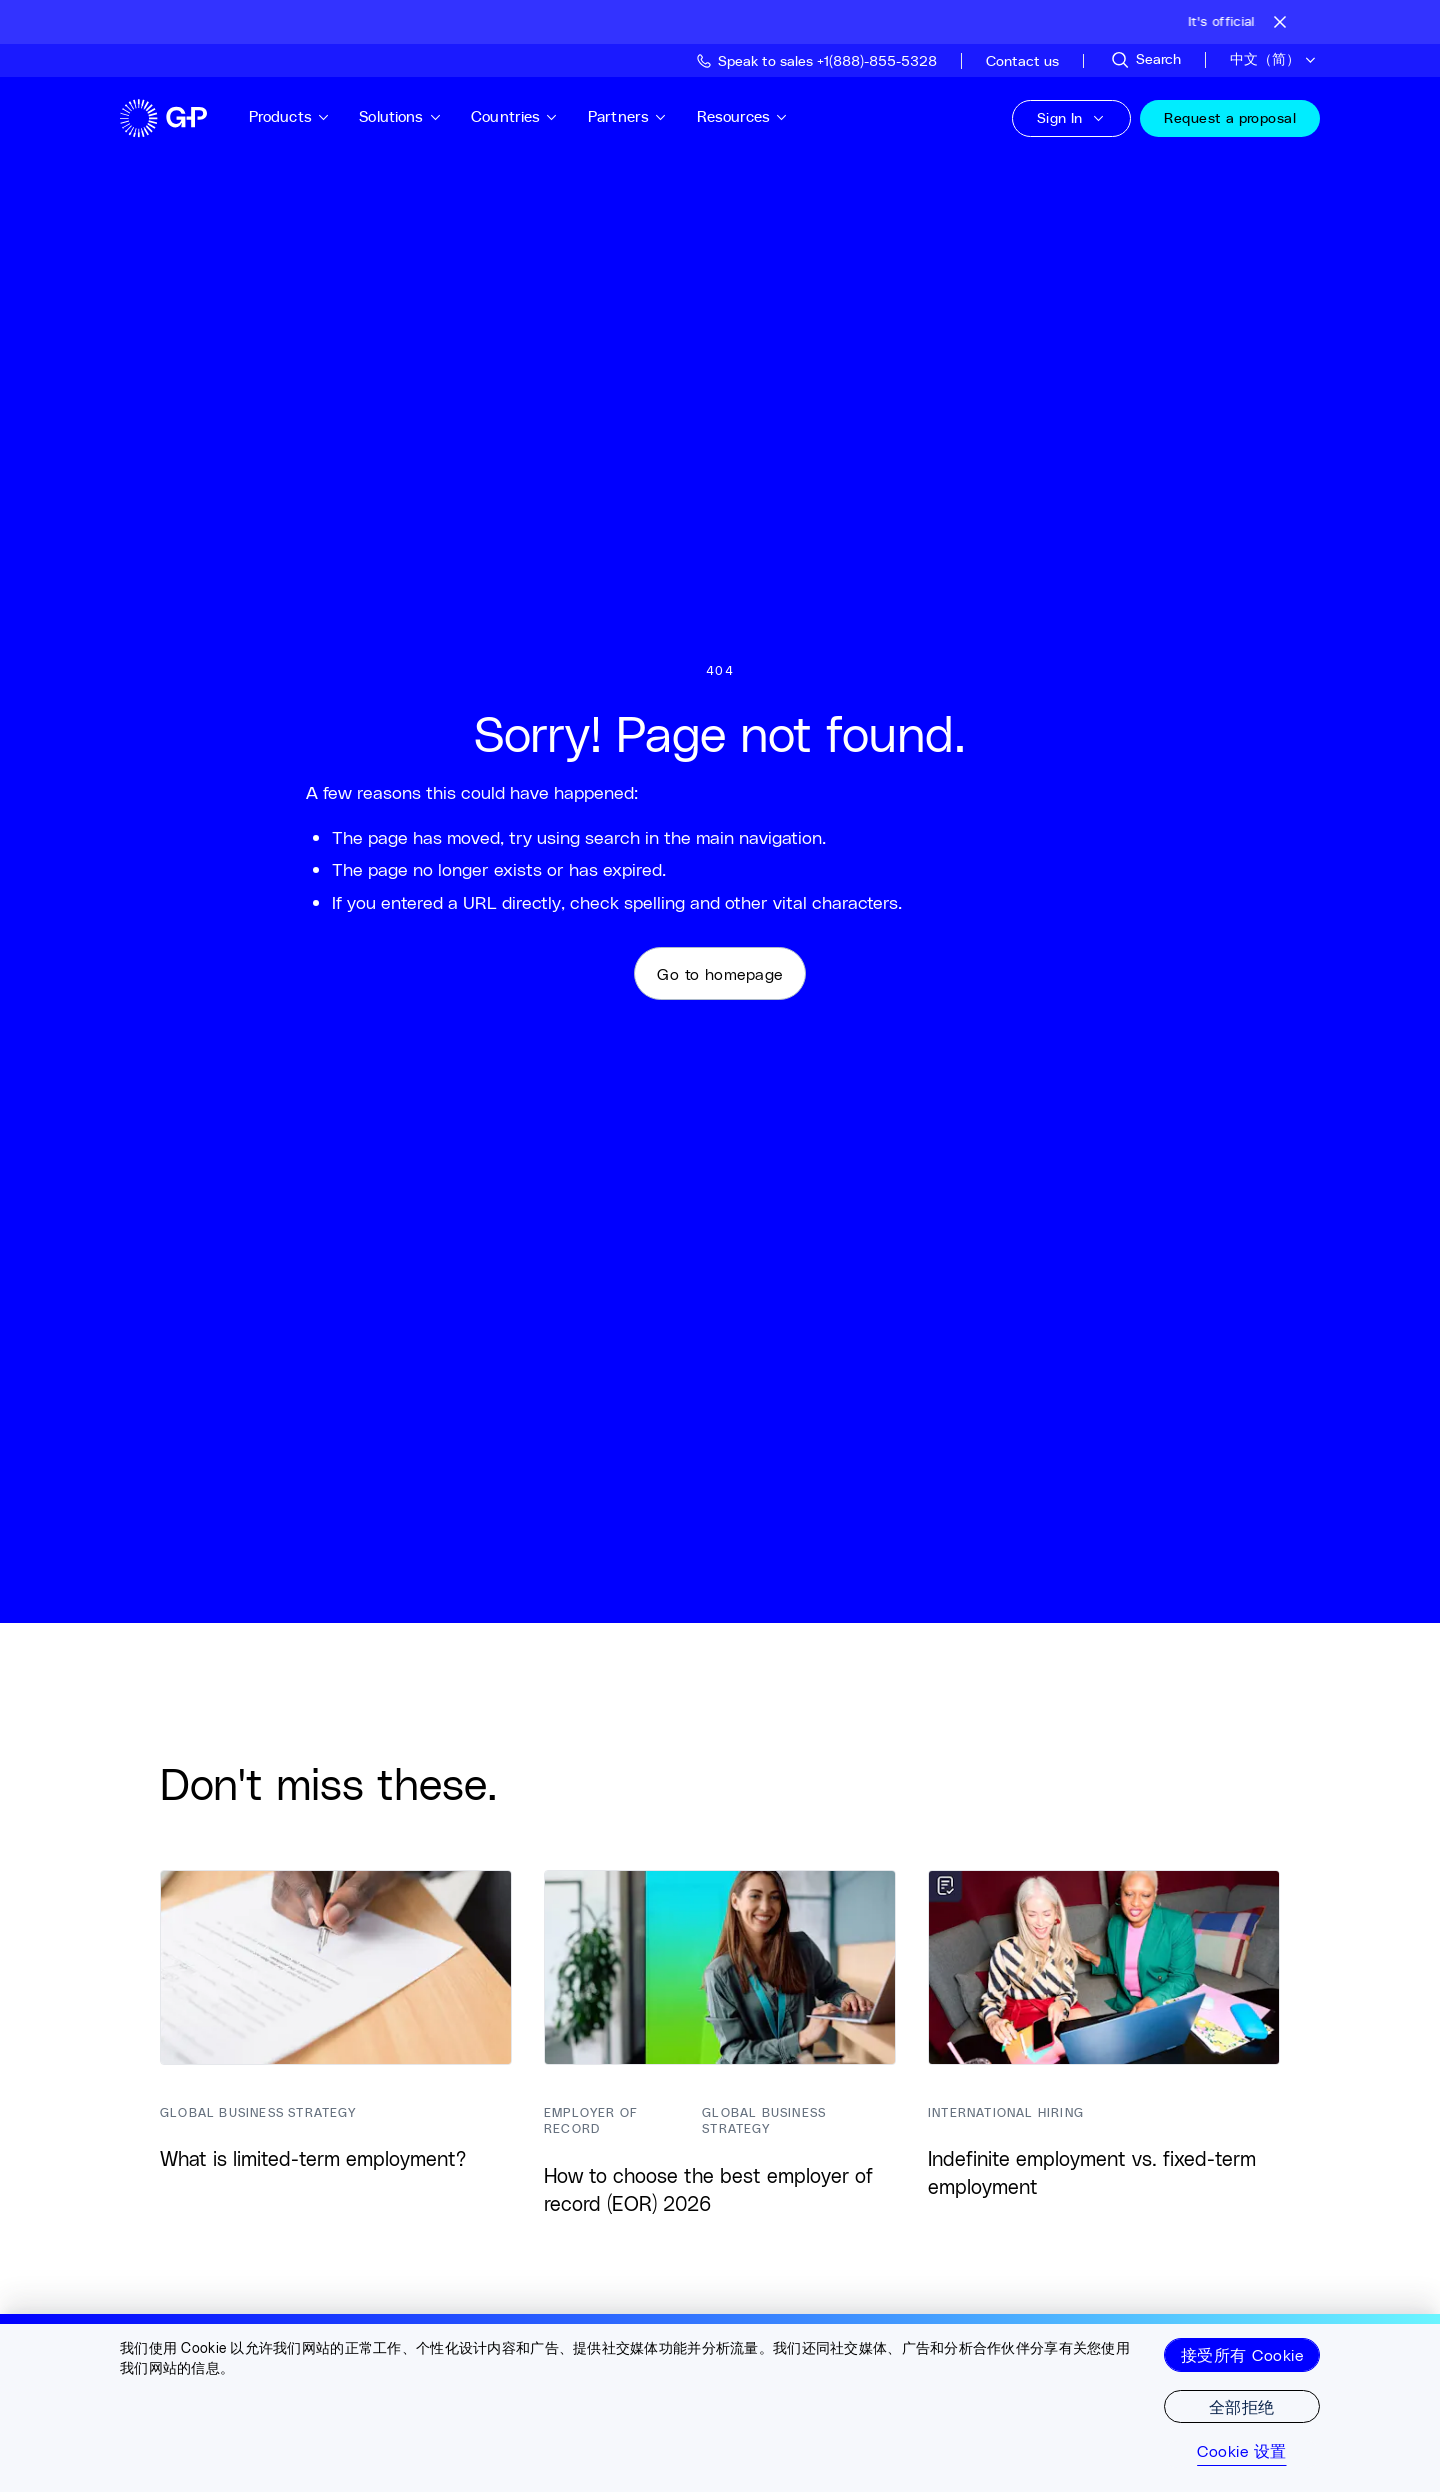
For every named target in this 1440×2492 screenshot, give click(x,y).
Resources (756, 116)
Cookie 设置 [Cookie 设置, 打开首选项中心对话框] (1241, 2451)
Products (303, 116)
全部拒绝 (1242, 2406)
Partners (641, 116)
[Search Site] (1145, 60)
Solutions (414, 116)
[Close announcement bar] (1280, 22)
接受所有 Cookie (1242, 2354)
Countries (529, 116)
